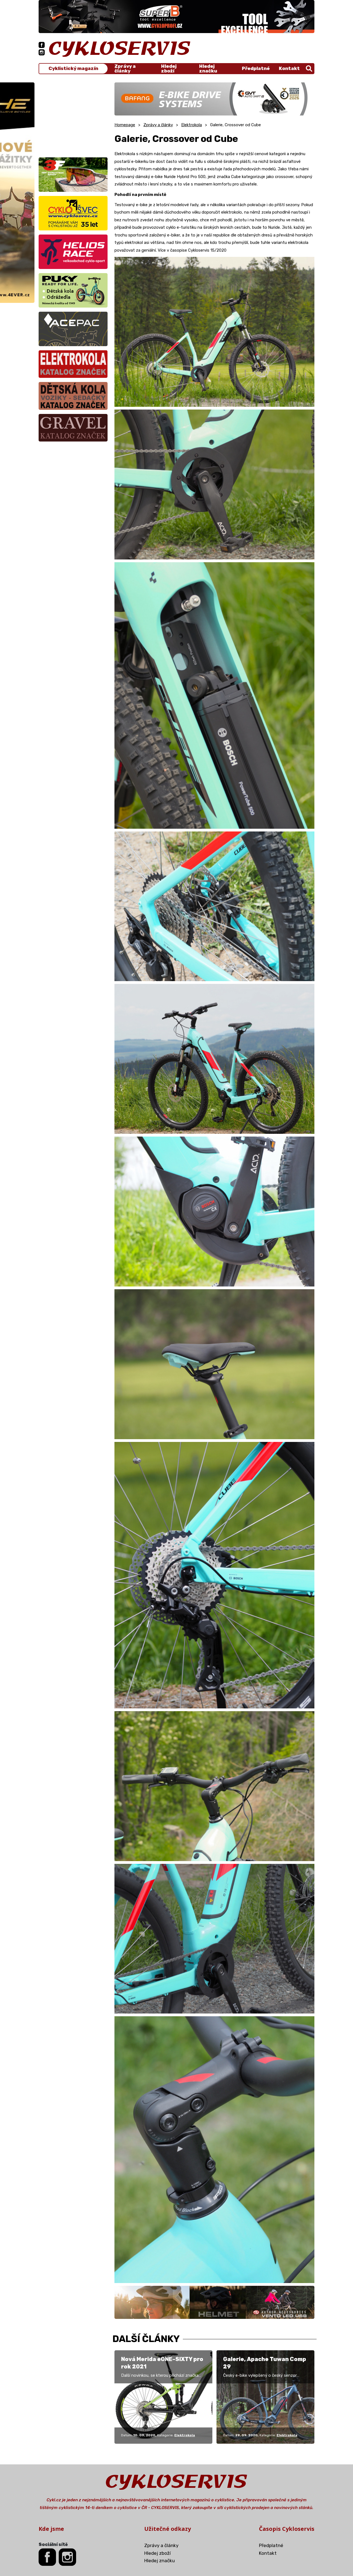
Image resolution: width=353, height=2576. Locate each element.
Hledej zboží (168, 69)
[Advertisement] (73, 116)
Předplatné (256, 68)
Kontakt (289, 68)
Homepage (124, 124)
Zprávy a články (125, 69)
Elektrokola (191, 124)
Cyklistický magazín (73, 68)
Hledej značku (208, 69)
